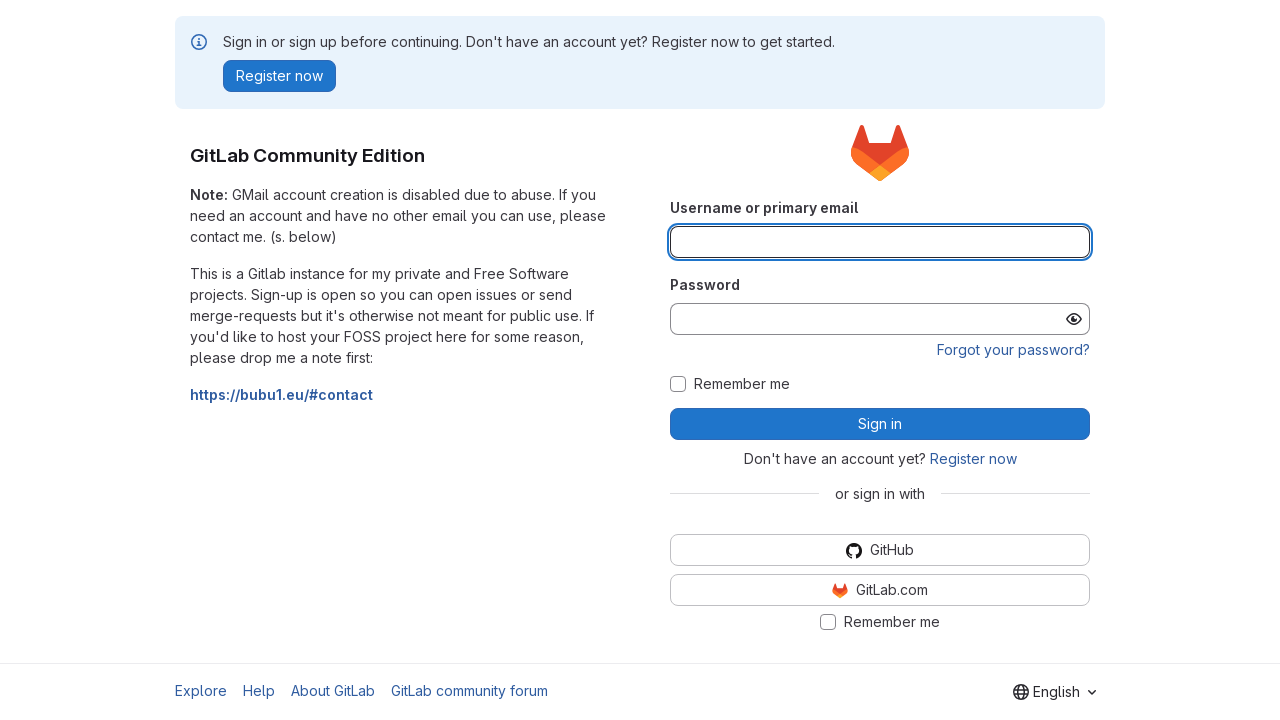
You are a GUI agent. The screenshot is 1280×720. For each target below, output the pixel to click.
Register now (973, 458)
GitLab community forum (469, 690)
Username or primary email (764, 207)
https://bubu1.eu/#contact (281, 394)
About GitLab (333, 690)
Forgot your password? (1013, 349)
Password (705, 284)
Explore (201, 690)
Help (259, 690)
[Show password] (1074, 319)
